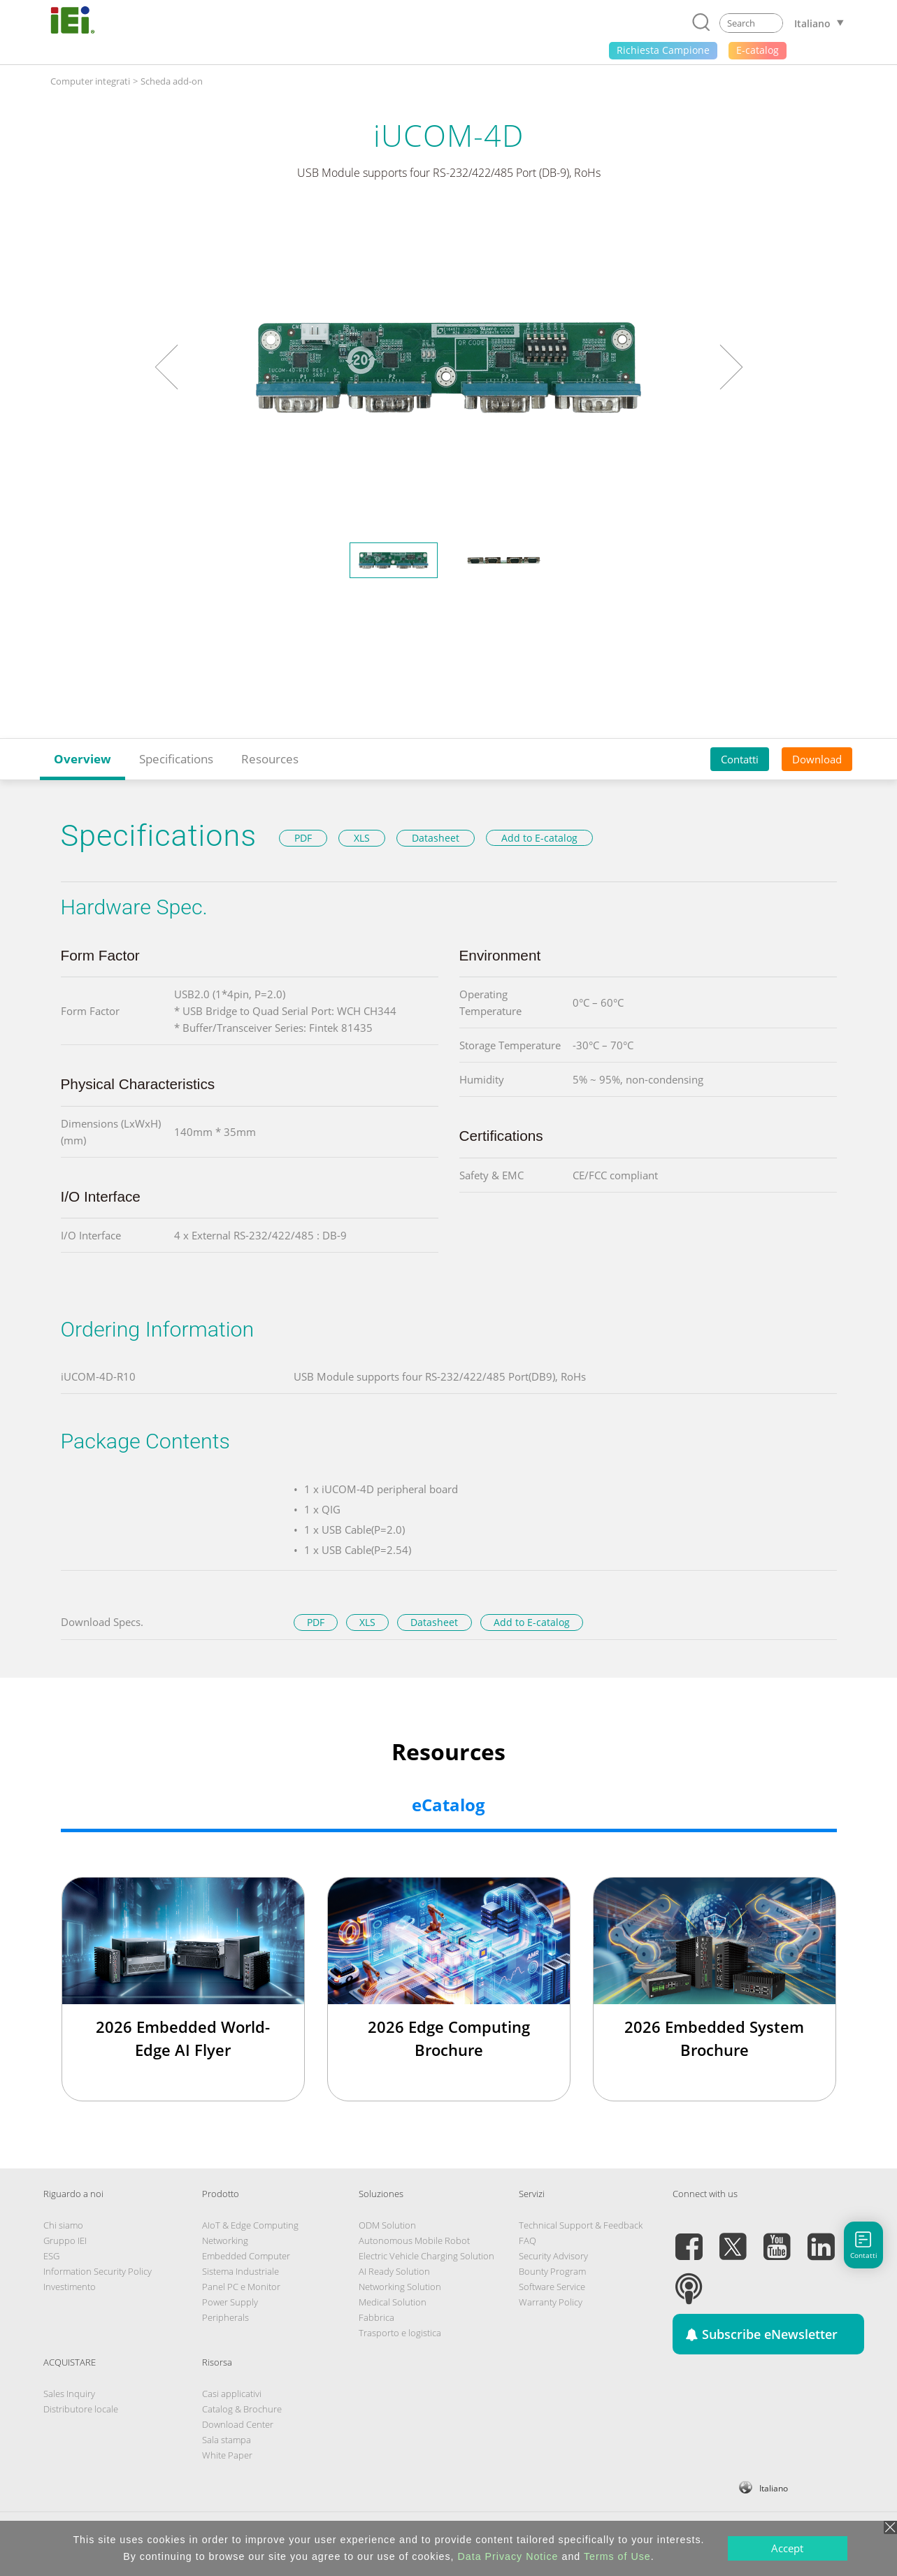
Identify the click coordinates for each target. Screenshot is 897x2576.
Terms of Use (617, 2556)
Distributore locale (80, 2409)
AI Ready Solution (394, 2271)
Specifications (176, 759)
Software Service (552, 2286)
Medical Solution (392, 2302)
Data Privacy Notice (508, 2556)
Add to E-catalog (539, 837)
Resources (270, 759)
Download (817, 759)
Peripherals (225, 2317)
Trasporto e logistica (400, 2332)
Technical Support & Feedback (581, 2225)
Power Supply (230, 2302)
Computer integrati (90, 81)
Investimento (69, 2286)
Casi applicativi (231, 2393)
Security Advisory (553, 2256)
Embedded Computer (246, 2256)
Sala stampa (226, 2439)
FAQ (527, 2240)
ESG (51, 2256)
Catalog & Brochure (242, 2409)
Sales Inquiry (69, 2393)
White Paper (227, 2455)
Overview (82, 759)
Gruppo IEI (65, 2240)
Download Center (237, 2424)
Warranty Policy (550, 2302)
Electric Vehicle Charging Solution (426, 2256)
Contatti (740, 759)
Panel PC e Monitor (241, 2286)
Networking (225, 2240)
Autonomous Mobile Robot (414, 2240)
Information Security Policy (97, 2271)
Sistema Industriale (240, 2271)
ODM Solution (387, 2225)
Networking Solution (400, 2286)
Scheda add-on (172, 81)
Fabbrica (376, 2317)
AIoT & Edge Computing (250, 2225)
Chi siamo (63, 2225)
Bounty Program (552, 2271)
